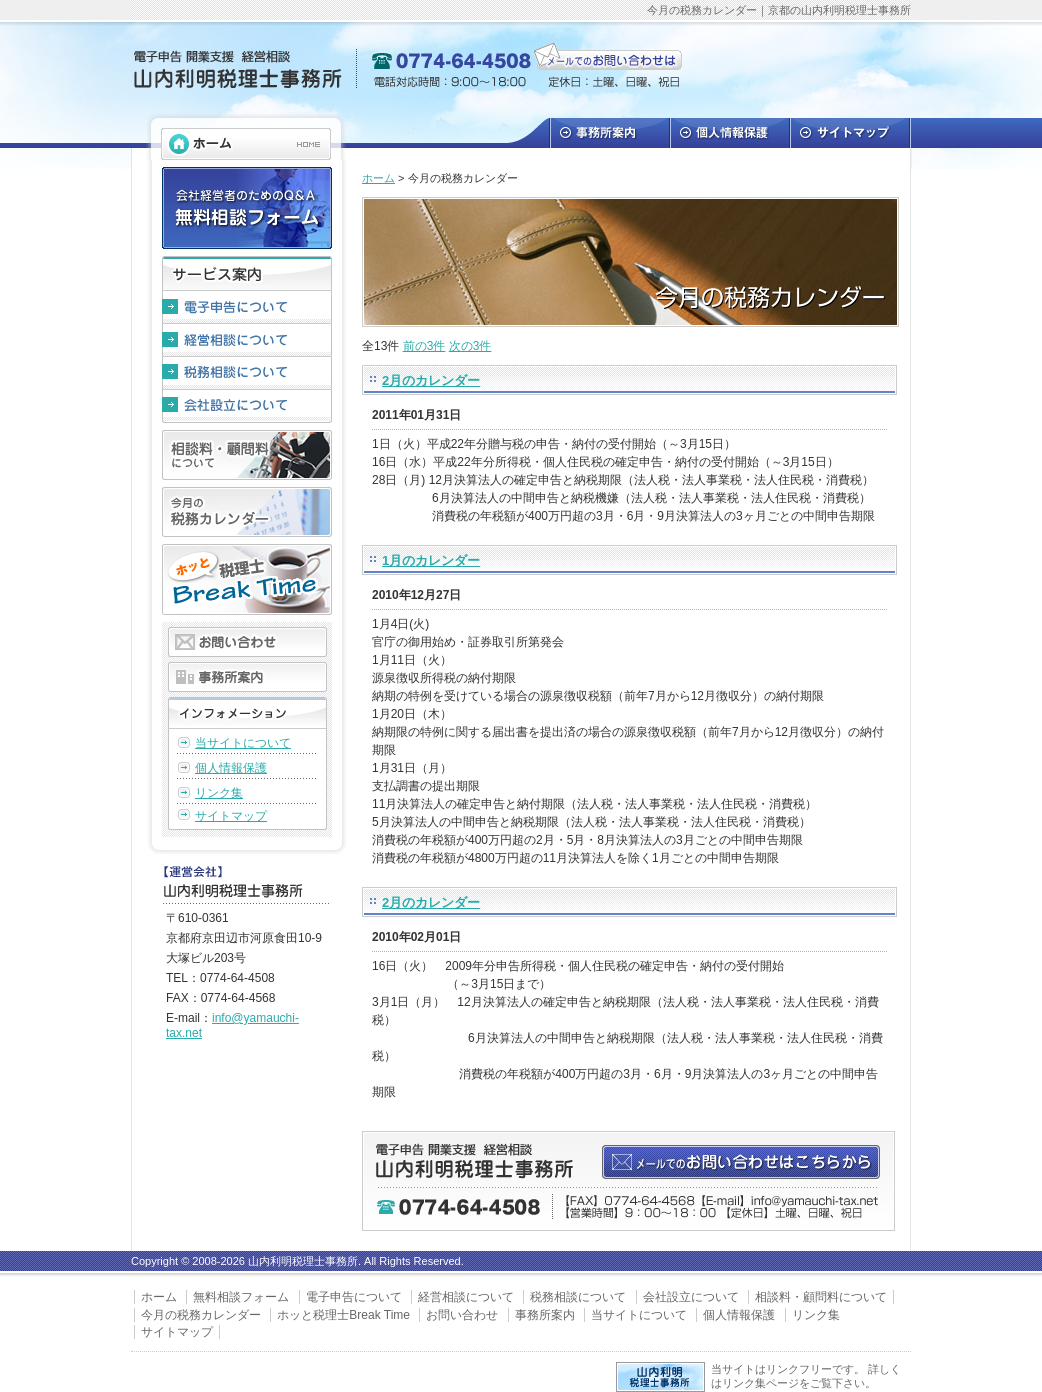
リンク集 (219, 793)
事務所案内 (609, 133)
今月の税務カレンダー (247, 512)
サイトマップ (850, 133)
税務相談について (247, 373)
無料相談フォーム (241, 1297)
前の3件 (424, 346)
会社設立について (247, 406)
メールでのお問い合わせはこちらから (740, 1162)
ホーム (378, 178)
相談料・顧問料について (247, 455)
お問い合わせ (247, 642)
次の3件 (470, 346)
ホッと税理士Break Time (247, 579)
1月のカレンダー (431, 560)
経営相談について (247, 340)
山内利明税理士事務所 (236, 70)
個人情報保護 (729, 133)
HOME (246, 144)
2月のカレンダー (431, 380)
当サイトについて (243, 743)
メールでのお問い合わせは (609, 60)
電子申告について (247, 307)
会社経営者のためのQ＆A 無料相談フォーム (247, 208)
